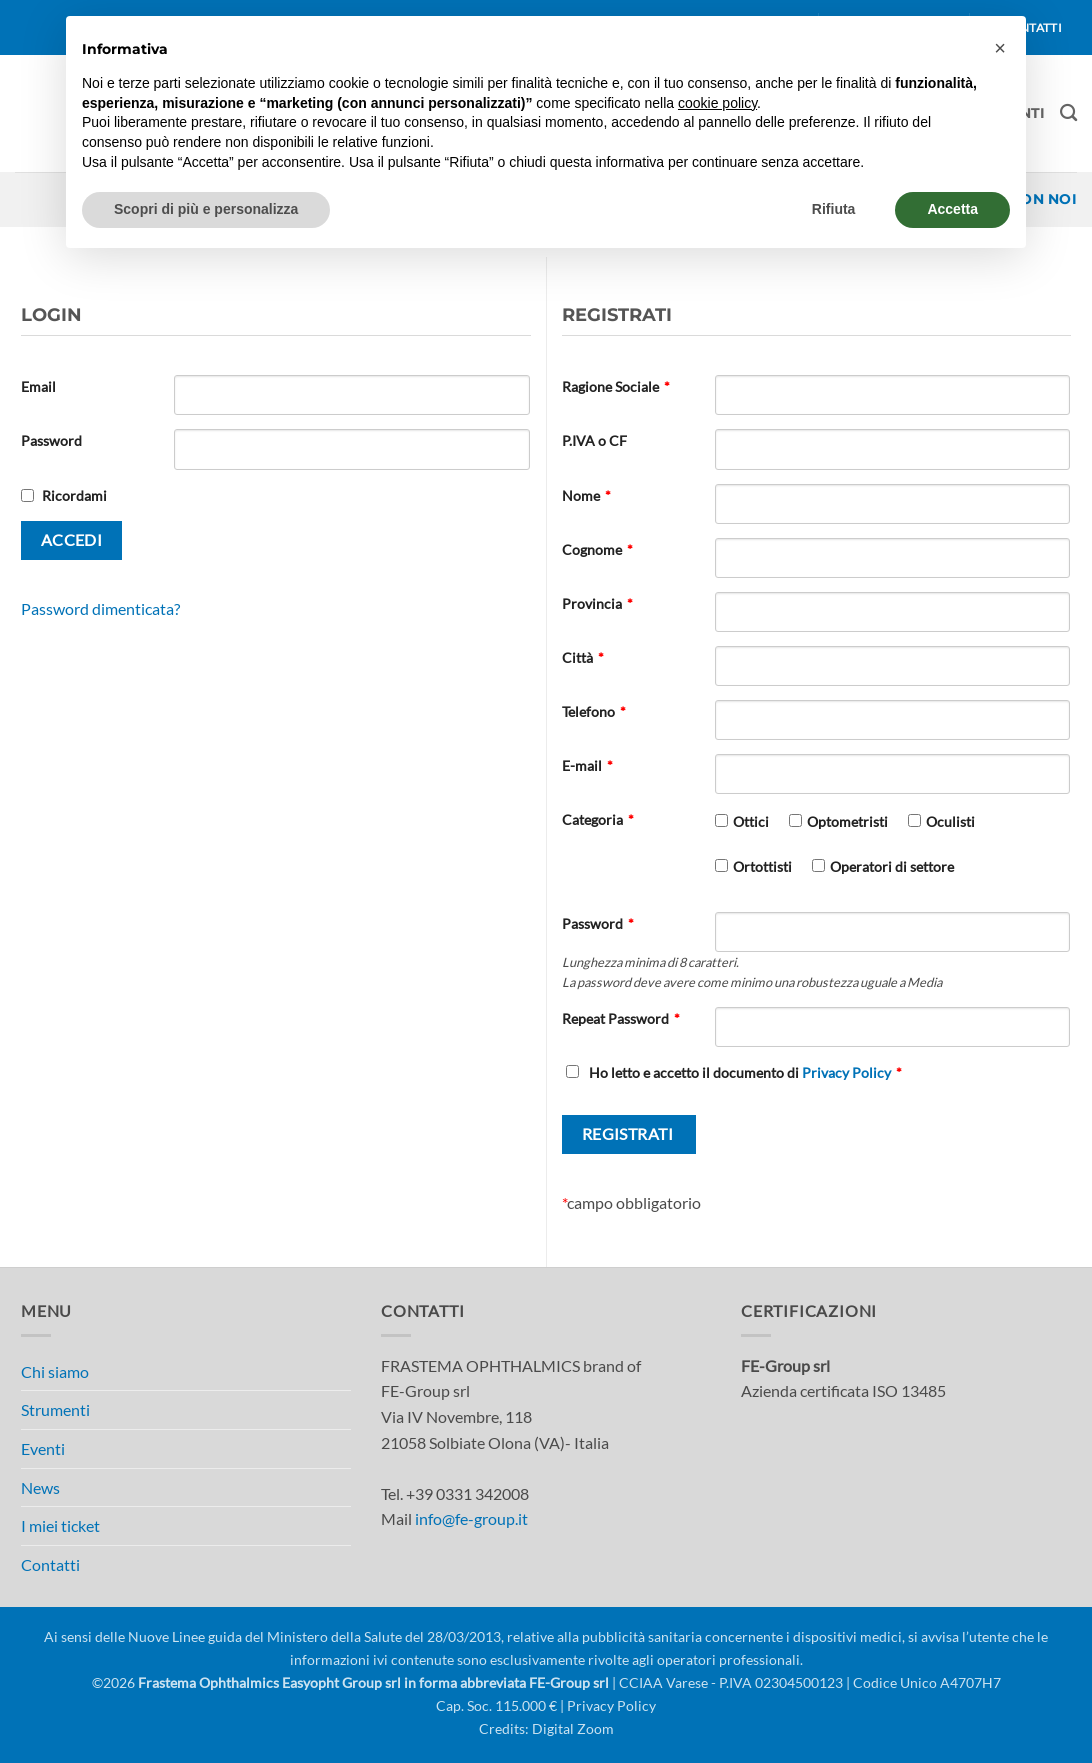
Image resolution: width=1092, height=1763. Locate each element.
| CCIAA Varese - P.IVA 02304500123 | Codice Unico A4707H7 (805, 1682)
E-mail (587, 765)
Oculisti (950, 821)
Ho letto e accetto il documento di (734, 1072)
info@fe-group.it (471, 1518)
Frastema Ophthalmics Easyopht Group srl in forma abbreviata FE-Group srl (373, 1682)
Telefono (594, 711)
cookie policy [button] (717, 103)
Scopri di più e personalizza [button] (206, 209)
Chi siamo (55, 1371)
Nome (586, 495)
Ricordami (74, 495)
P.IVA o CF (594, 440)
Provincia (597, 603)
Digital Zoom (573, 1728)
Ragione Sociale (616, 386)
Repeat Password (621, 1018)
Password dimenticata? (100, 608)
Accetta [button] (952, 209)
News (40, 1487)
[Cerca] (1068, 113)
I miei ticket (60, 1525)
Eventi (43, 1448)
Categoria (598, 819)
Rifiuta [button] (834, 209)
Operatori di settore (892, 866)
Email (38, 386)
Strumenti (55, 1409)
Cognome (597, 549)
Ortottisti (762, 866)
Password (51, 440)
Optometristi (847, 821)
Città (583, 657)
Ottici (751, 821)
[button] (1000, 48)
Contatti (50, 1564)
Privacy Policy (846, 1072)
